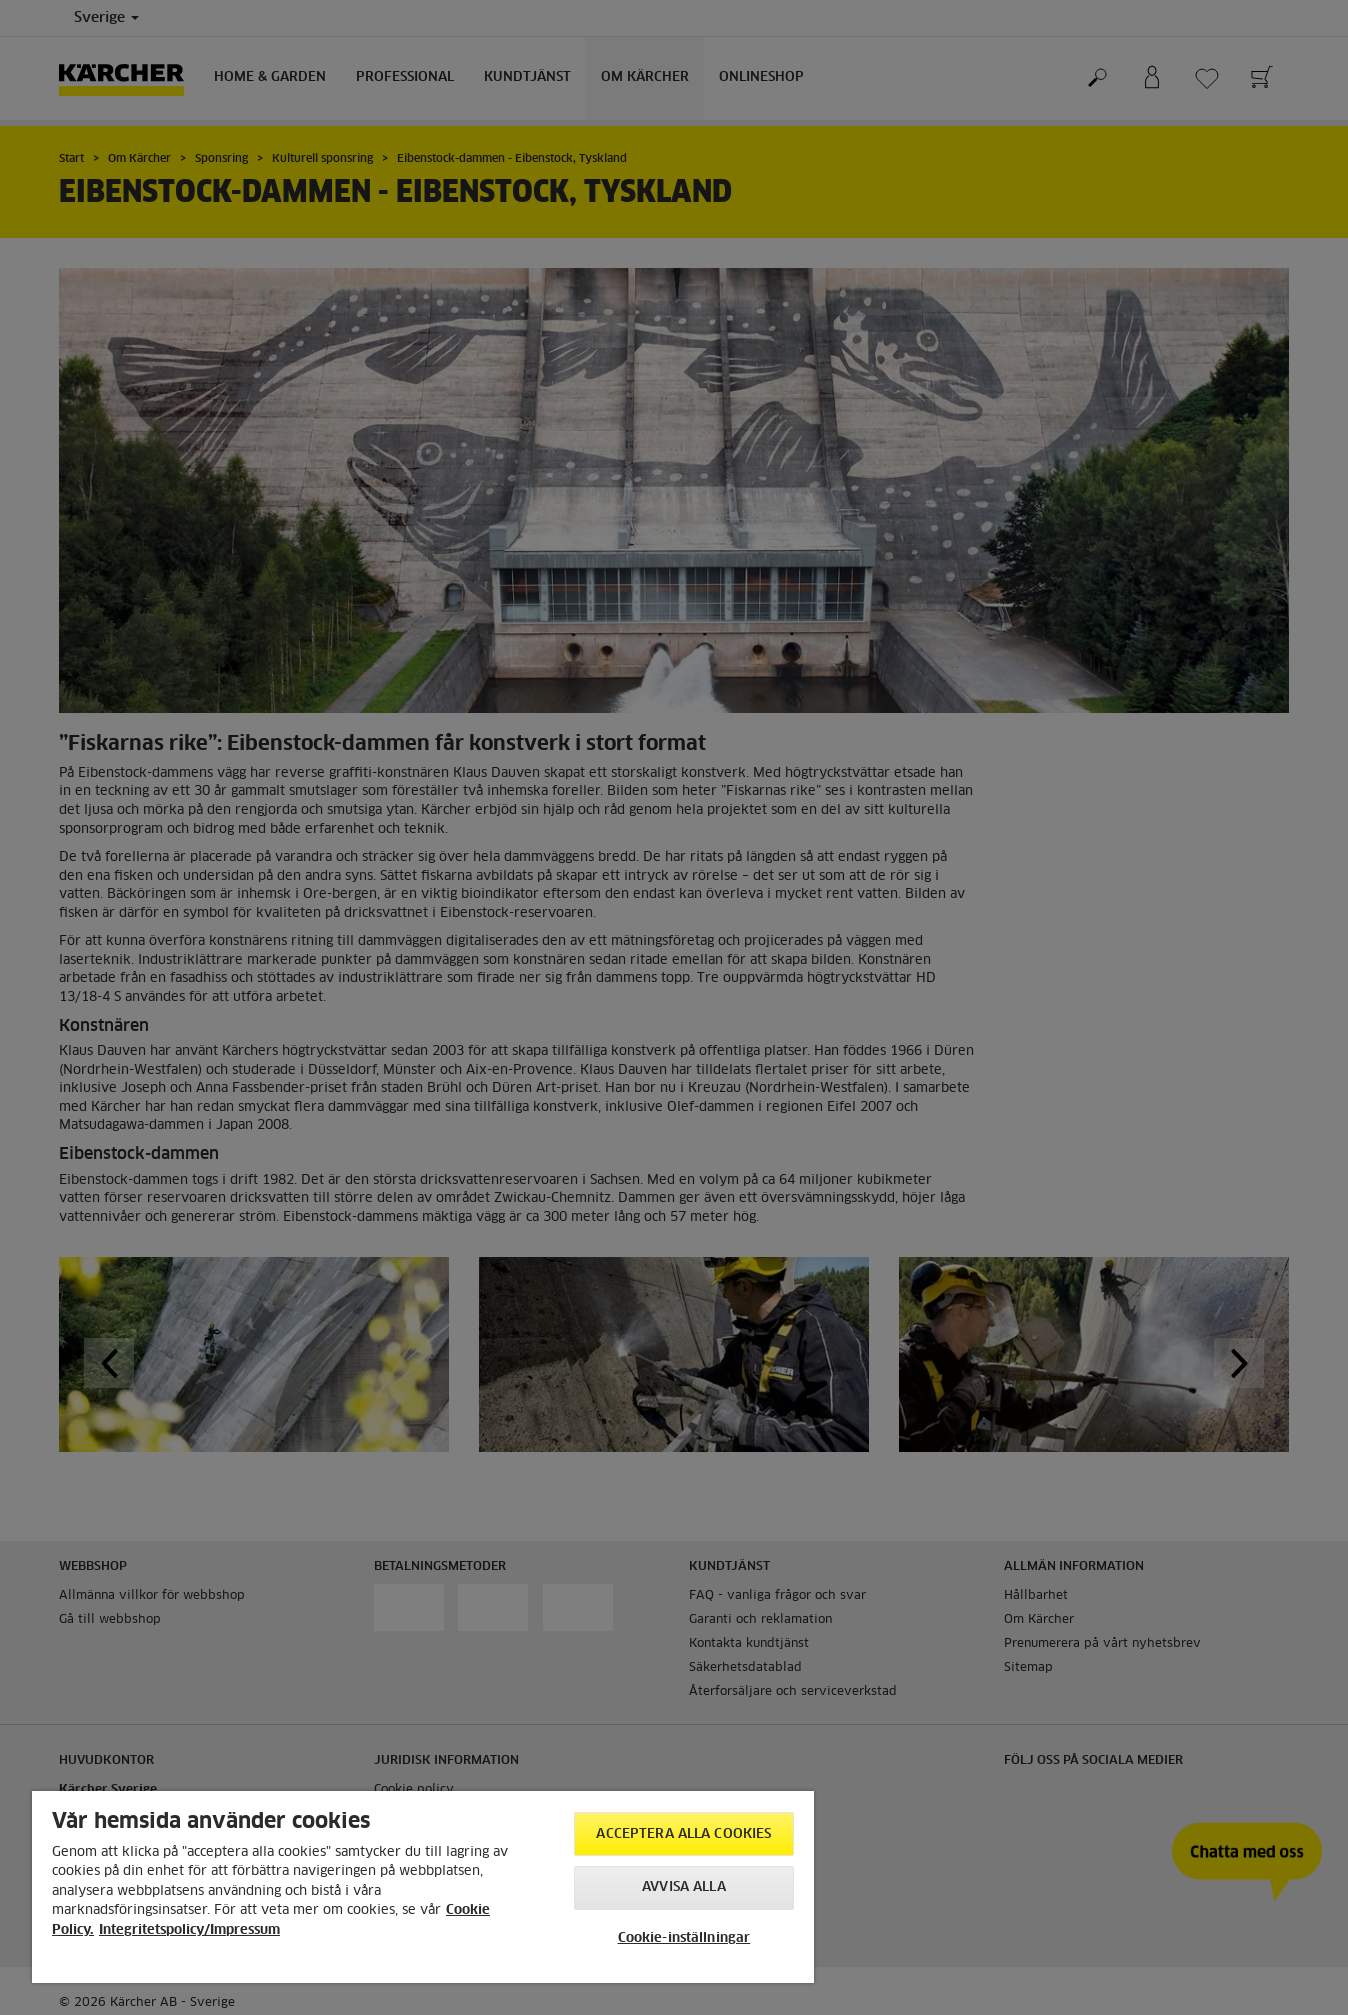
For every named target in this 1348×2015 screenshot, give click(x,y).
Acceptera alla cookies (683, 1834)
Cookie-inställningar (684, 1938)
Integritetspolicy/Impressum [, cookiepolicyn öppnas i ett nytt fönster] (189, 1930)
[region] (423, 1887)
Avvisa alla (683, 1887)
